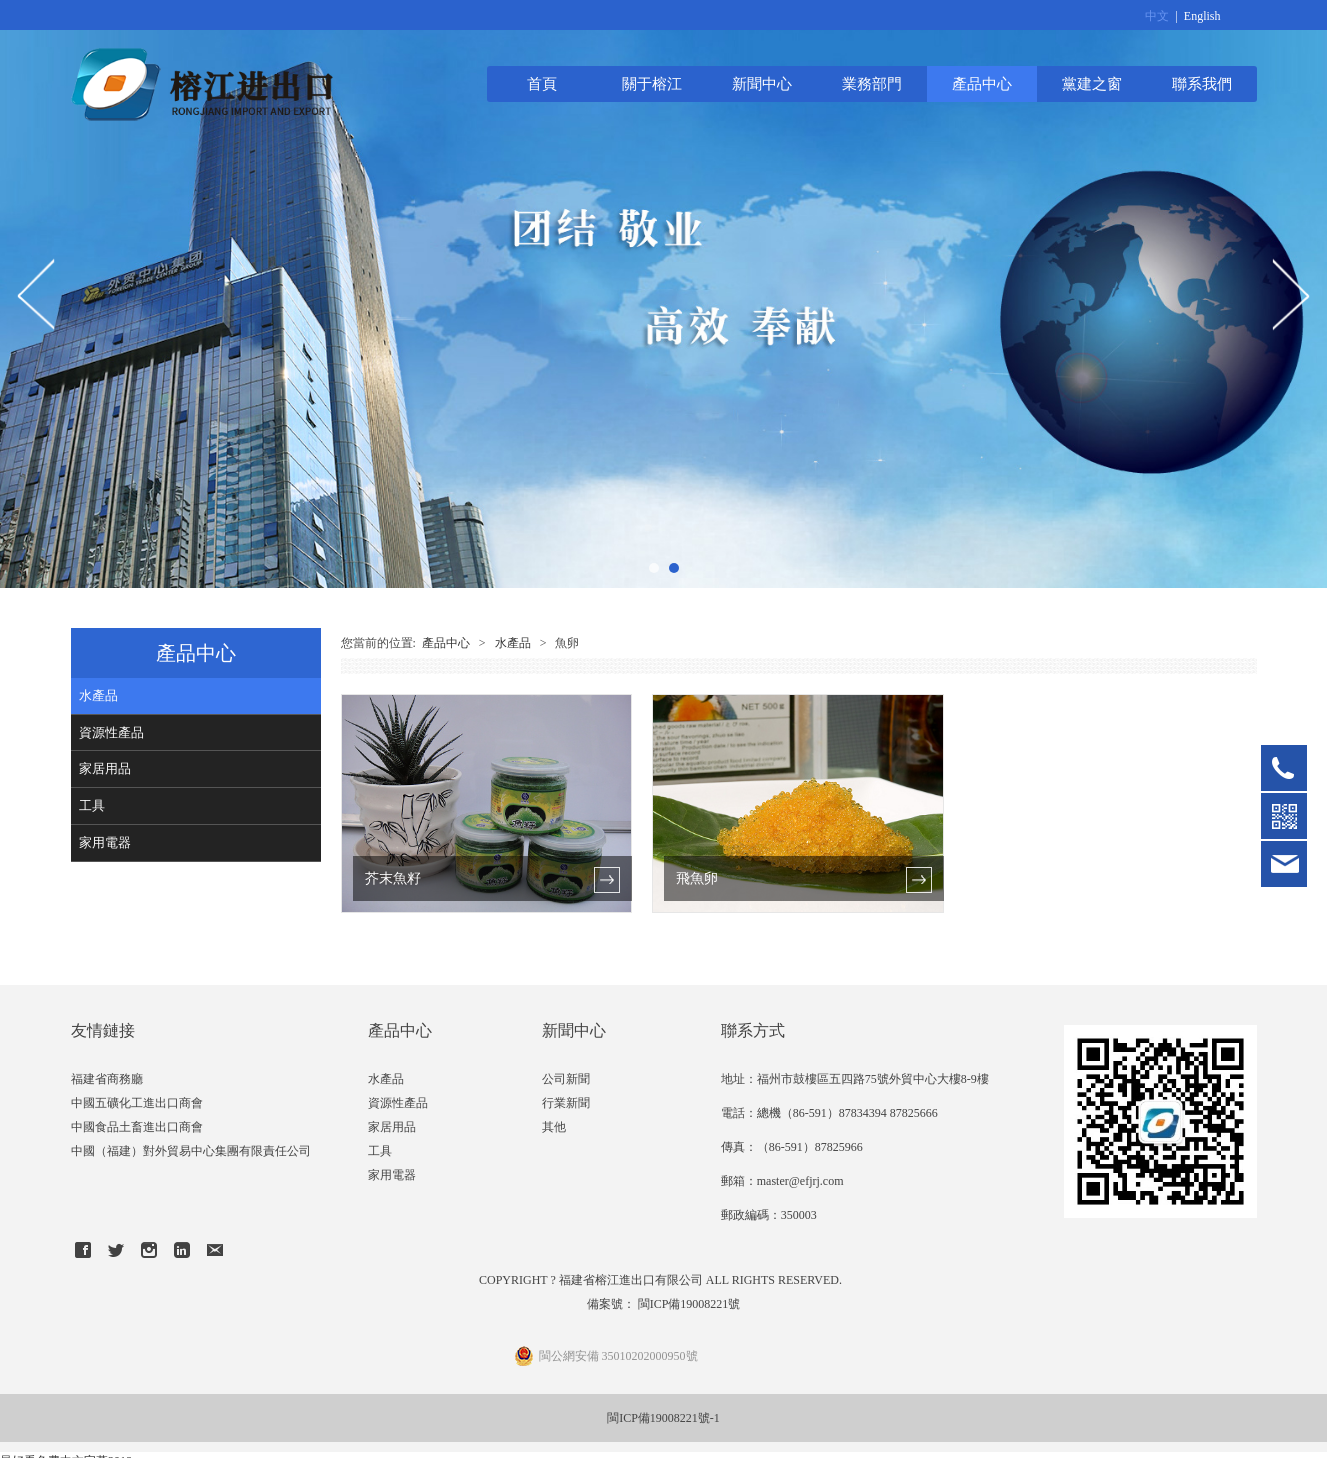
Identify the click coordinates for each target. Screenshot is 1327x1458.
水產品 (98, 695)
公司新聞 (566, 1079)
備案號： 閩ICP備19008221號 (664, 1304)
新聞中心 (762, 83)
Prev (37, 294)
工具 (92, 805)
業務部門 (872, 83)
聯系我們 (1202, 83)
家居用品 (105, 768)
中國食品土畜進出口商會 (137, 1127)
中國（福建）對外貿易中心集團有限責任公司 (191, 1151)
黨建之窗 (1092, 83)
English (1202, 16)
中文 (1157, 16)
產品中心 (982, 83)
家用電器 (105, 842)
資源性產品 (111, 732)
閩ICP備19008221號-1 (663, 1418)
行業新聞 (566, 1103)
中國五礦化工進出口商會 (137, 1103)
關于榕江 (652, 83)
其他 (554, 1127)
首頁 (542, 83)
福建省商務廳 (107, 1079)
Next (1290, 294)
